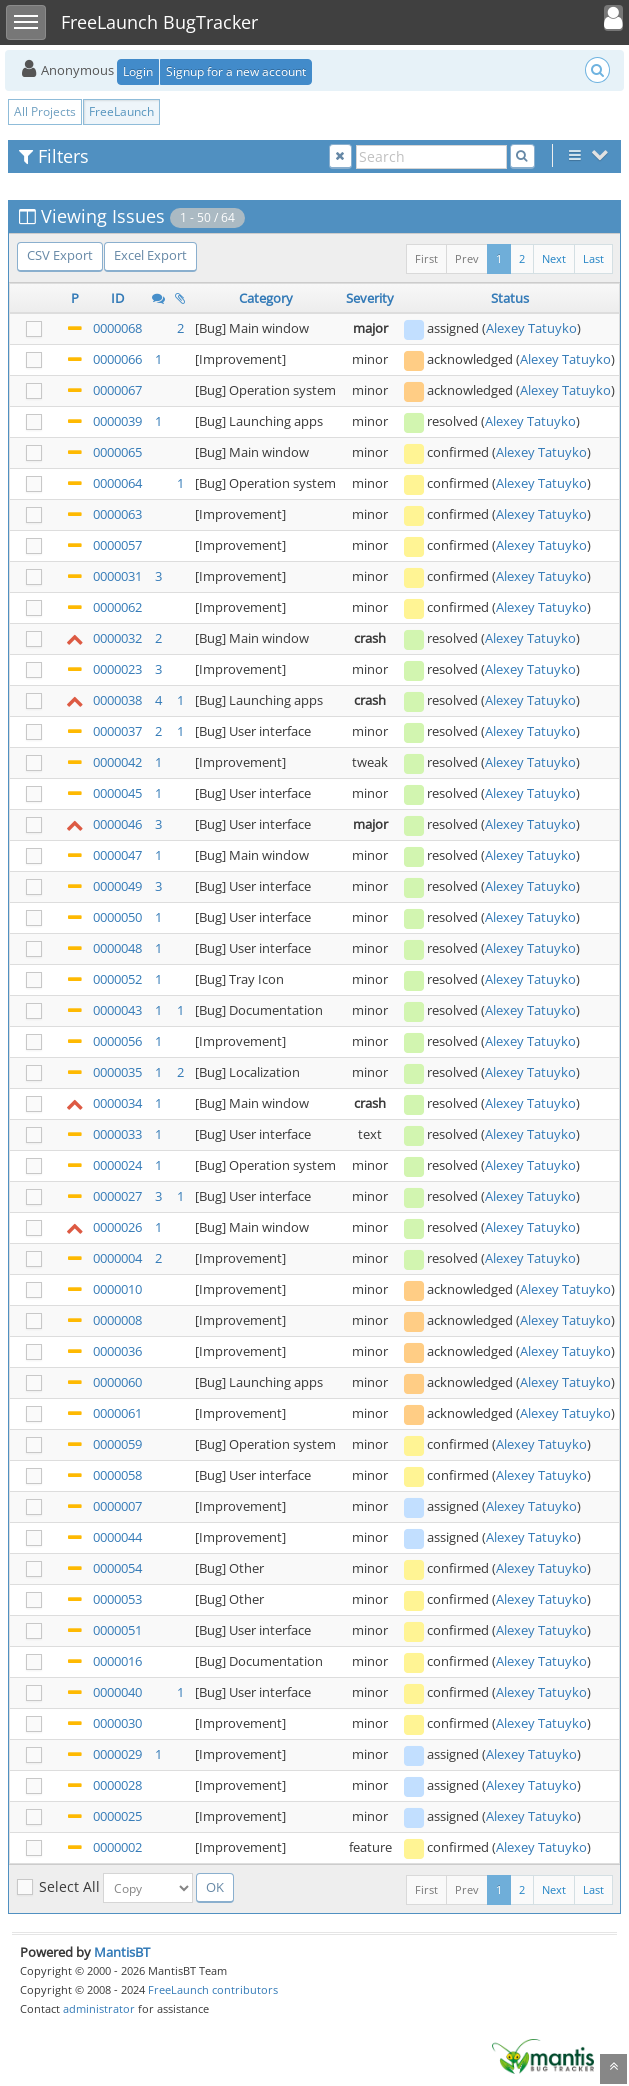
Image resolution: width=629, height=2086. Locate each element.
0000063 (117, 514)
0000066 (117, 359)
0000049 (117, 886)
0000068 (117, 328)
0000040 (117, 1692)
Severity (370, 298)
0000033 (117, 1134)
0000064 (117, 483)
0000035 (117, 1072)
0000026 (117, 1227)
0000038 (117, 700)
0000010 (117, 1289)
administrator (99, 2008)
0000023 (117, 669)
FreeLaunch (121, 111)
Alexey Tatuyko (531, 328)
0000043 (117, 1010)
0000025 (117, 1816)
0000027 (117, 1196)
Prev (467, 258)
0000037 (117, 731)
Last (593, 258)
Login (138, 71)
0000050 (117, 917)
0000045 (117, 793)
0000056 (117, 1041)
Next (554, 258)
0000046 (117, 824)
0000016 (117, 1661)
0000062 (117, 607)
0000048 (117, 948)
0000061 (117, 1413)
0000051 (117, 1630)
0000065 (117, 452)
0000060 (117, 1382)
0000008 (117, 1320)
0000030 (117, 1723)
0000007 (117, 1506)
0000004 (117, 1258)
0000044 (117, 1537)
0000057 (117, 545)
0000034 (117, 1103)
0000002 (117, 1847)
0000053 (117, 1599)
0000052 (117, 979)
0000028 (117, 1785)
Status (510, 298)
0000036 (117, 1351)
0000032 (117, 638)
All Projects (45, 111)
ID (117, 298)
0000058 (117, 1475)
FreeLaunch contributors (213, 1989)
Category (266, 298)
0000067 (117, 390)
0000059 (117, 1444)
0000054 (117, 1568)
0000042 (117, 762)
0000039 (117, 421)
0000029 (117, 1754)
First (426, 258)
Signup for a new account (236, 71)
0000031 (117, 576)
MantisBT (122, 1952)
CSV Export (60, 255)
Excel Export (150, 255)
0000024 (117, 1165)
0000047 (117, 855)
